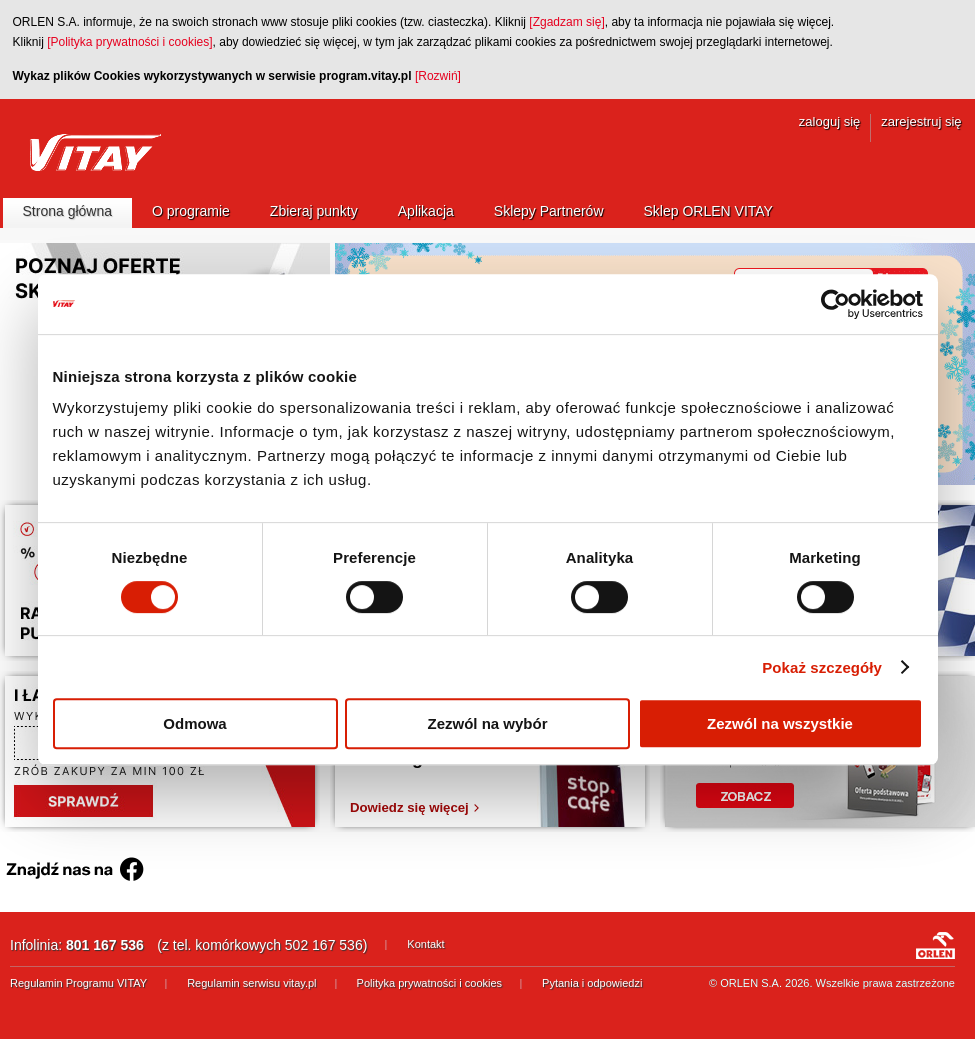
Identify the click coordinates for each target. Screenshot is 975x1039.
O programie (191, 211)
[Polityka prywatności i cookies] (129, 42)
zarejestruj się (921, 121)
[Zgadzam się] (566, 22)
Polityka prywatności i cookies (430, 983)
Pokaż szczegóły (822, 667)
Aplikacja (426, 211)
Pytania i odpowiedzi (592, 983)
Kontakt (425, 944)
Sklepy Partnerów (549, 211)
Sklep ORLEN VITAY (708, 211)
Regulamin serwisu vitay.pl (251, 983)
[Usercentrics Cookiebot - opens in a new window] (835, 304)
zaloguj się (829, 121)
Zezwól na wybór (487, 723)
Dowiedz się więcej (409, 807)
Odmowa (194, 723)
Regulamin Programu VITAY (78, 983)
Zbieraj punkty (314, 211)
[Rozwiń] (438, 76)
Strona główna (68, 211)
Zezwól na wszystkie (780, 723)
